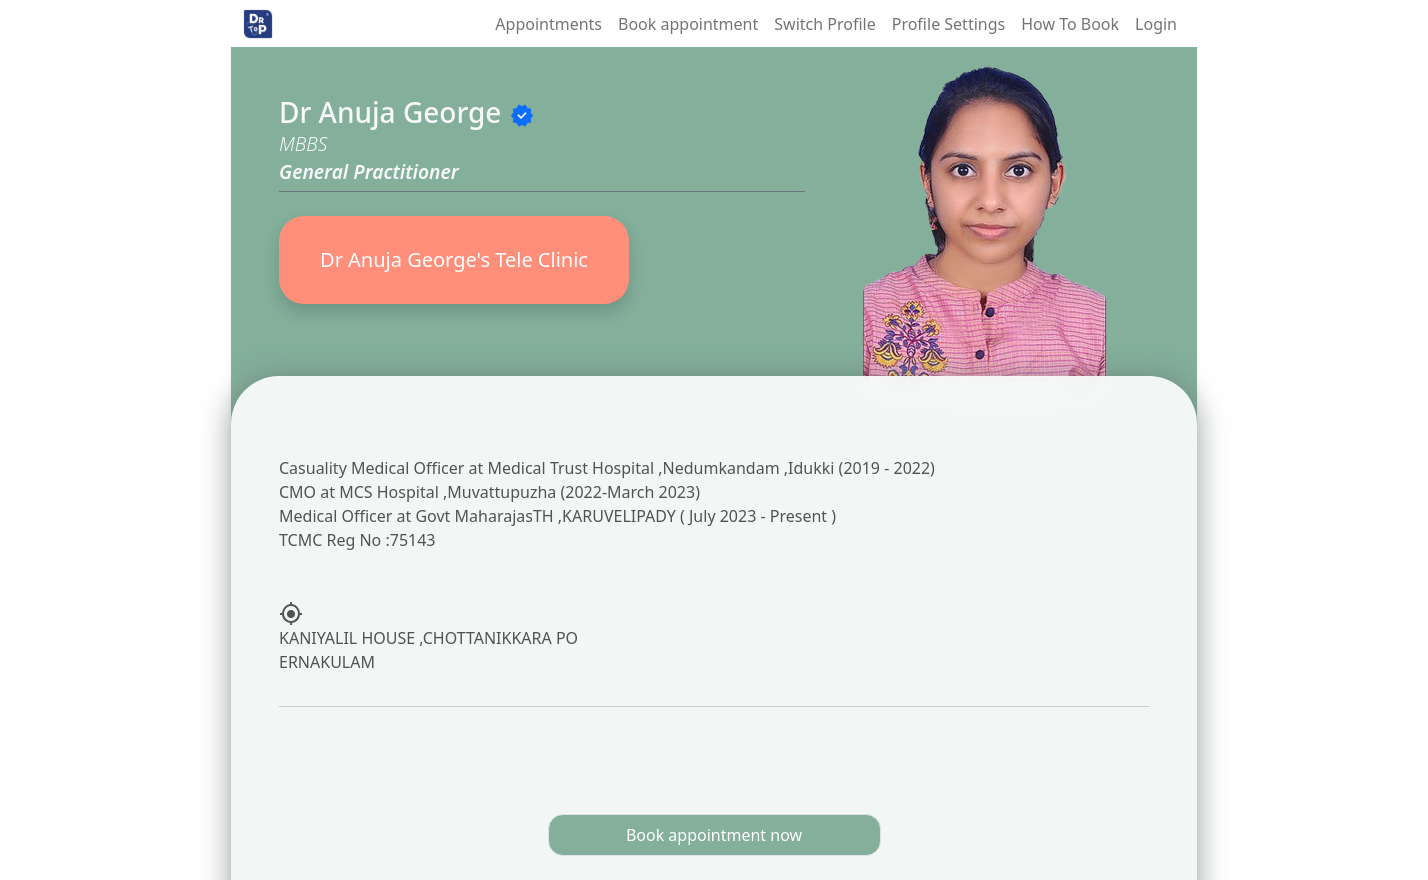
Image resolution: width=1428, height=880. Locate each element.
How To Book (1070, 24)
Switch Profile (824, 24)
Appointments (548, 24)
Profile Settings (948, 24)
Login (1156, 24)
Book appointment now (714, 835)
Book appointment (688, 24)
